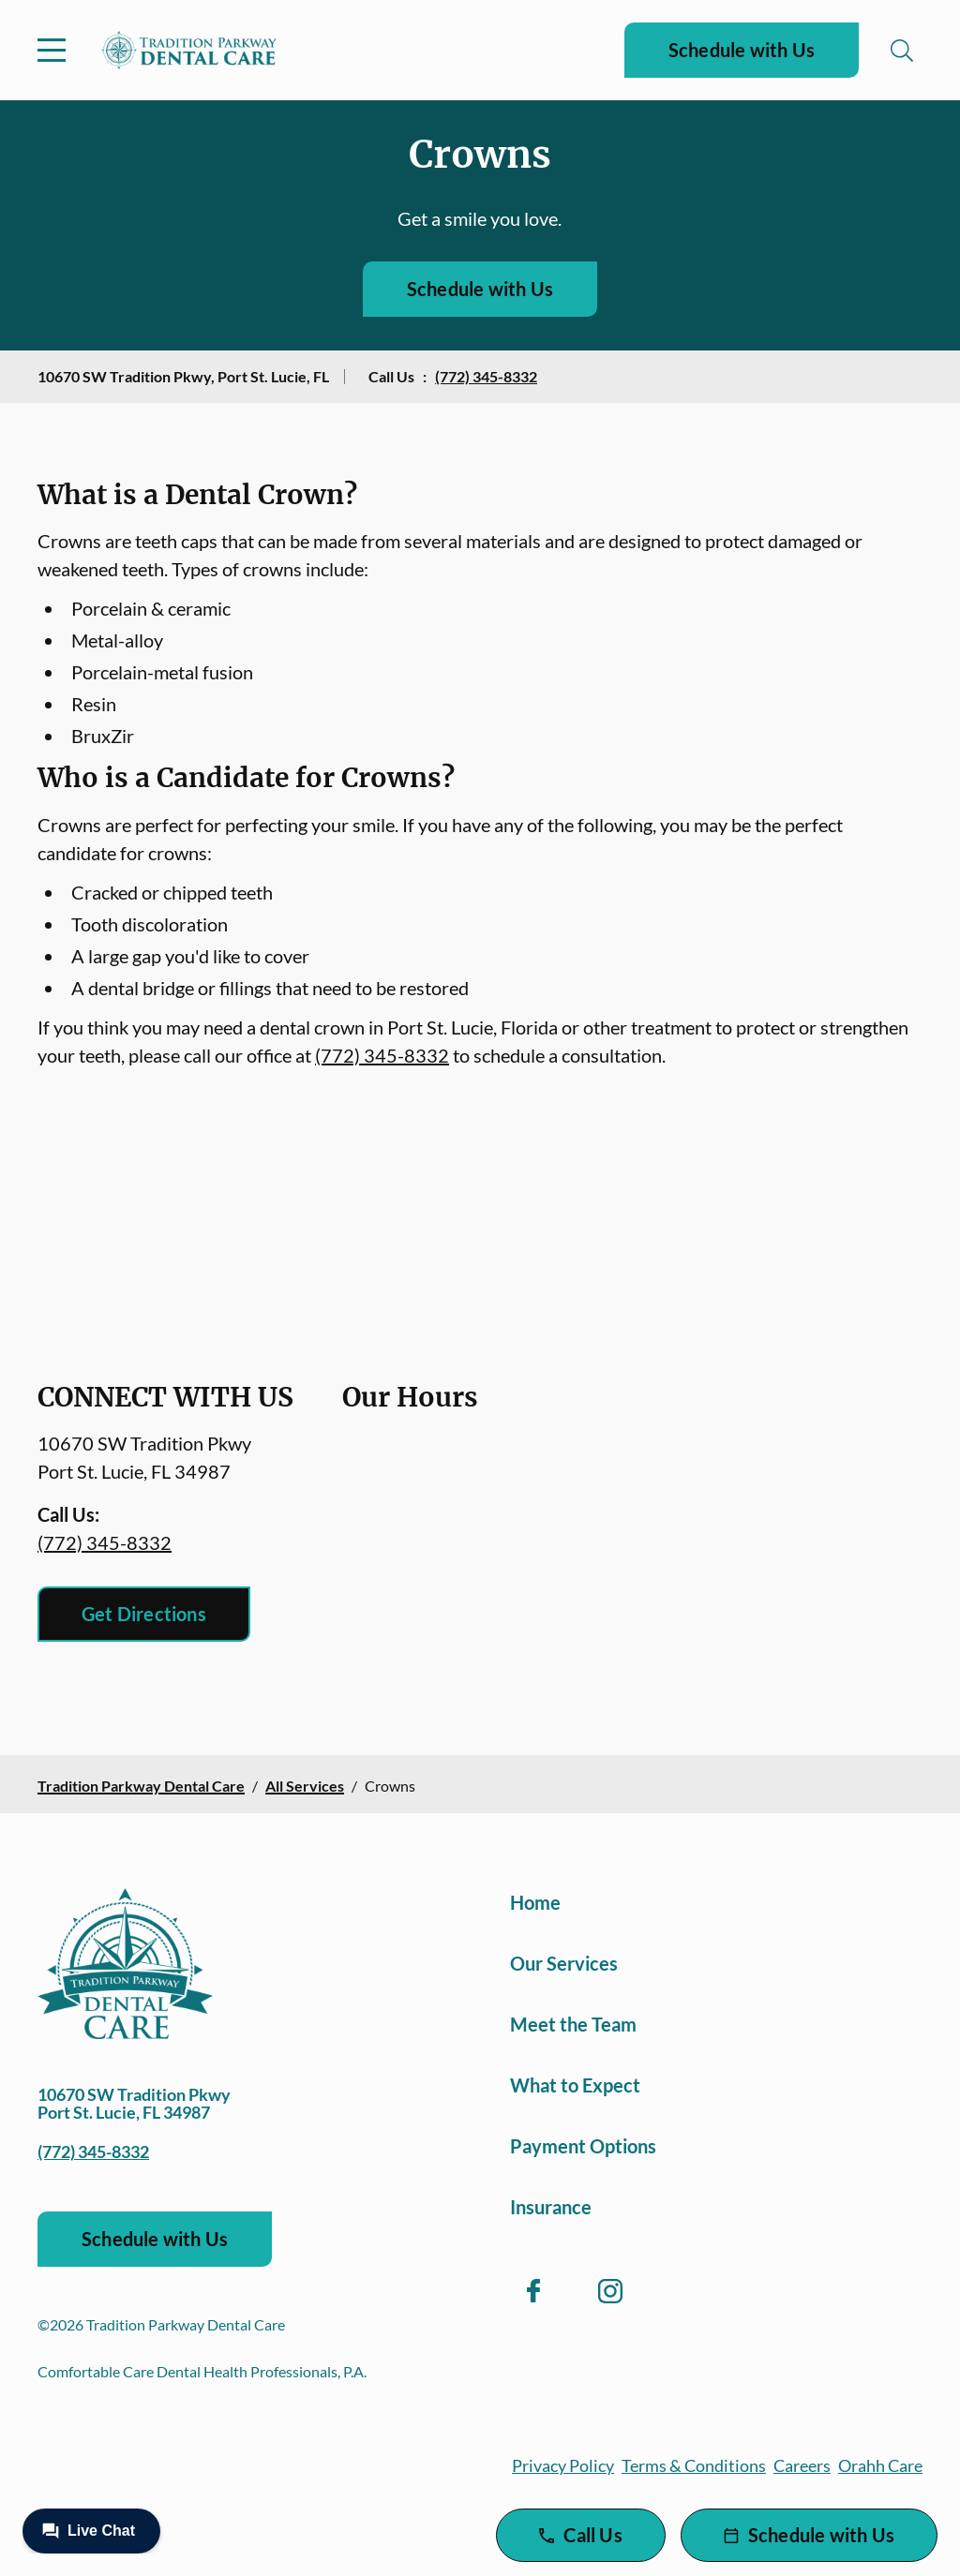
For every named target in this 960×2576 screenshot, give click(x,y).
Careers (802, 2465)
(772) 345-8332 (486, 376)
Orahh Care (880, 2465)
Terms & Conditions (694, 2465)
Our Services (564, 1963)
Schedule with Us (741, 49)
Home (535, 1902)
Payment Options (583, 2146)
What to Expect (575, 2085)
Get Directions (144, 1613)
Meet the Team (573, 2024)
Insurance (551, 2207)
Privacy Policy (563, 2465)
